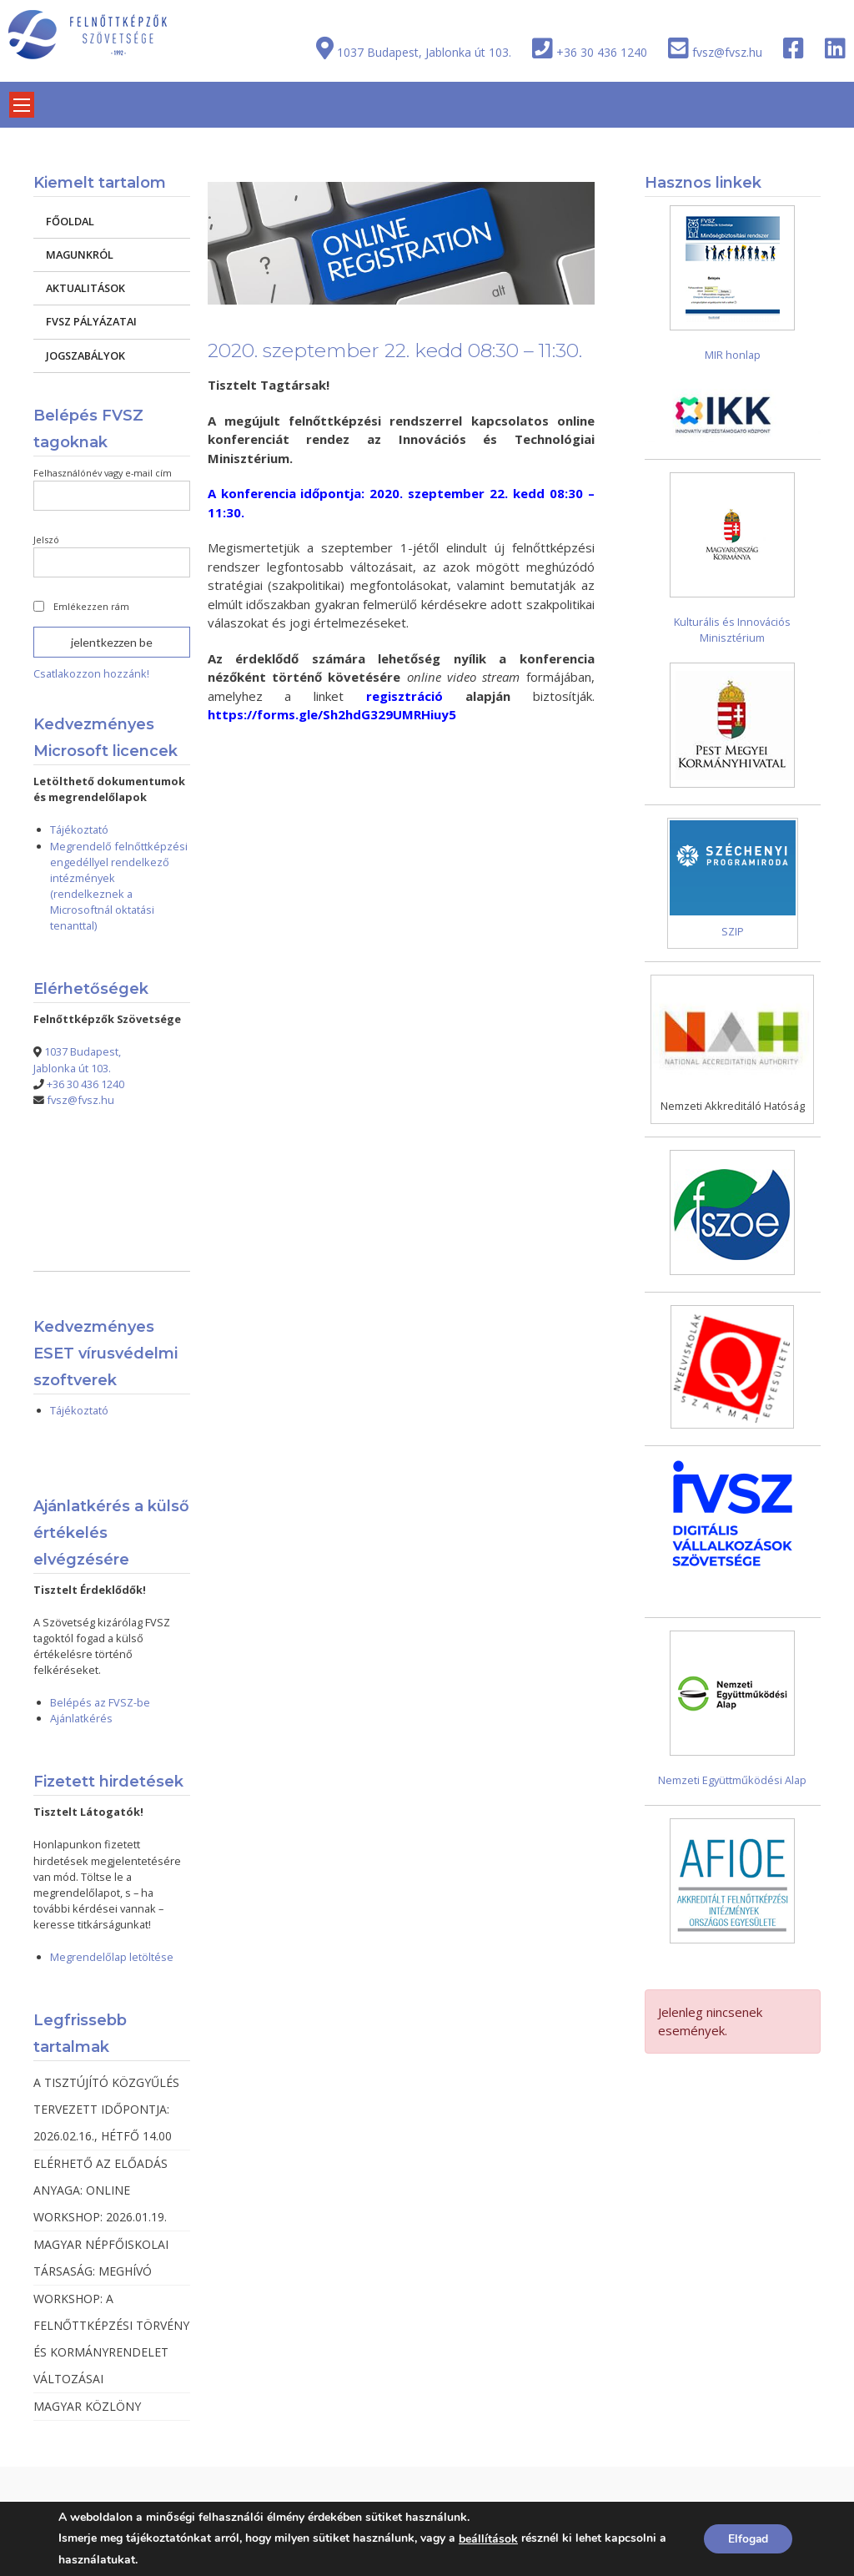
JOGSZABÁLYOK (85, 355)
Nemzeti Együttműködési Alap (732, 1779)
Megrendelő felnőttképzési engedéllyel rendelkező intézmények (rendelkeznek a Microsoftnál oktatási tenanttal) (119, 886)
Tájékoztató (79, 829)
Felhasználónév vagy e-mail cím (102, 472)
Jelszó (46, 539)
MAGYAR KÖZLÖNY (87, 2406)
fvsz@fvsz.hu (727, 52)
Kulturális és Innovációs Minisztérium (732, 629)
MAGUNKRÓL (79, 254)
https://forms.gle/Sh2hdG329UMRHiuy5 (332, 714)
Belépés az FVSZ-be (100, 1702)
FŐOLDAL (70, 221)
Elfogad (746, 2539)
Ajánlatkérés (81, 1718)
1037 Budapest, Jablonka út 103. (424, 52)
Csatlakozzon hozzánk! (91, 673)
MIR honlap (733, 354)
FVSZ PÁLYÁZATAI (91, 321)
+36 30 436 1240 (601, 52)
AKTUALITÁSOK (85, 287)
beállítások (488, 2539)
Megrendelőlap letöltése (111, 1956)
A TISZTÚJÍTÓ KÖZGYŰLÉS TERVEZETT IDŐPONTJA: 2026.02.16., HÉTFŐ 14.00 (106, 2109)
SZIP (732, 931)
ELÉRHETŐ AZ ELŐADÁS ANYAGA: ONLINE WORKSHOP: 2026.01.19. (100, 2190)
